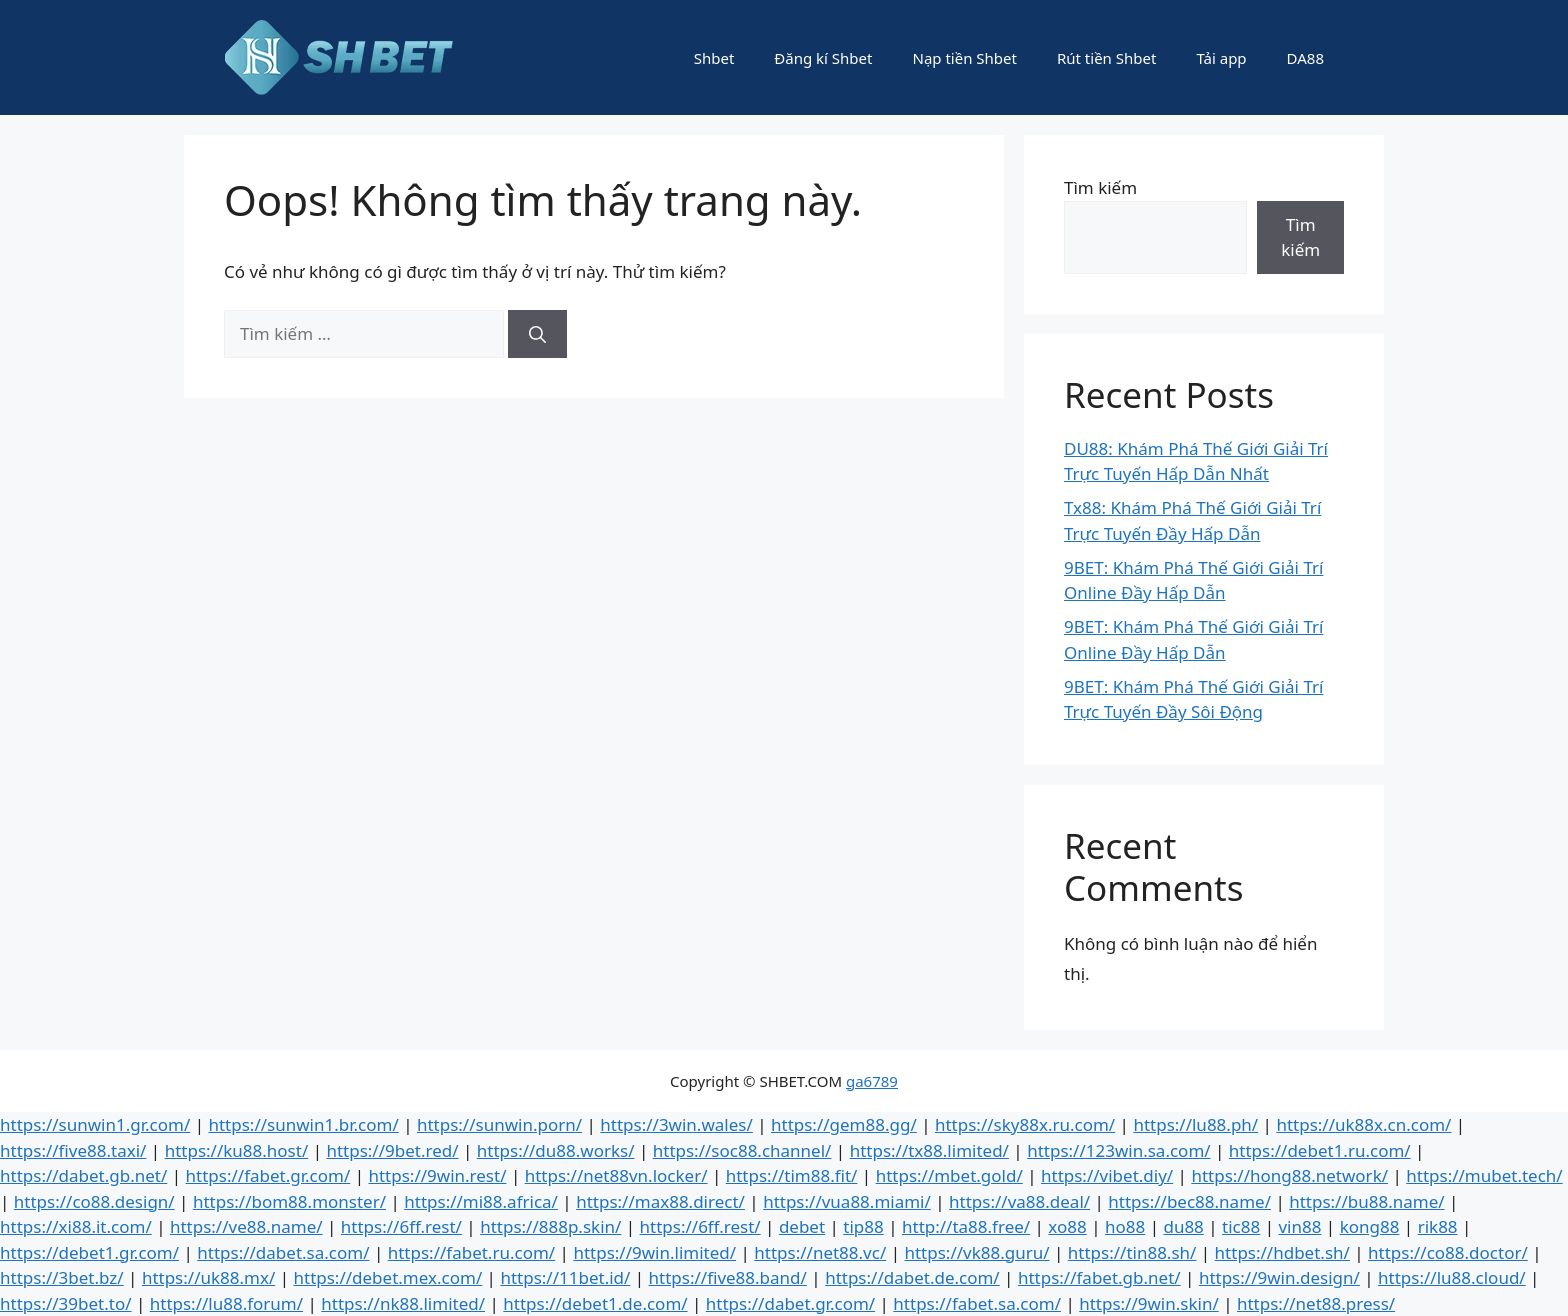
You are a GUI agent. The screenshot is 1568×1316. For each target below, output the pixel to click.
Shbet (714, 58)
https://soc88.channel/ (742, 1150)
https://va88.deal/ (1019, 1201)
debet (802, 1226)
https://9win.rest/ (437, 1175)
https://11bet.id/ (565, 1277)
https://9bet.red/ (392, 1150)
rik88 (1438, 1226)
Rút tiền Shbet (1106, 58)
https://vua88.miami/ (847, 1201)
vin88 (1299, 1226)
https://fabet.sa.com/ (977, 1303)
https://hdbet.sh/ (1282, 1252)
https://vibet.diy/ (1107, 1175)
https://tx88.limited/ (929, 1150)
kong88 (1370, 1226)
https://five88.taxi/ (73, 1150)
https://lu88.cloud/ (1452, 1277)
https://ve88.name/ (246, 1226)
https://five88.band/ (728, 1277)
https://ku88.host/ (237, 1150)
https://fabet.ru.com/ (471, 1252)
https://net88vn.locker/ (616, 1175)
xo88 (1067, 1226)
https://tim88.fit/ (792, 1175)
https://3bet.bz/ (62, 1277)
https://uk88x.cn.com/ (1363, 1124)
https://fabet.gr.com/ (268, 1175)
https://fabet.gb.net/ (1099, 1277)
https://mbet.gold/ (949, 1175)
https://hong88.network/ (1289, 1175)
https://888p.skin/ (550, 1226)
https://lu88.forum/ (226, 1303)
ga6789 (872, 1081)
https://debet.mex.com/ (387, 1277)
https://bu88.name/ (1366, 1201)
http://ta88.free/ (966, 1226)
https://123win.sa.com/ (1118, 1150)
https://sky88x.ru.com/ (1025, 1124)
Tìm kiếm (1100, 187)
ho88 (1125, 1226)
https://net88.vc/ (820, 1252)
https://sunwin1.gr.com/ (95, 1124)
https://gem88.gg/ (844, 1124)
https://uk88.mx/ (208, 1277)
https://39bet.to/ (66, 1303)
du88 (1183, 1226)
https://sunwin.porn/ (499, 1124)
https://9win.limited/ (654, 1252)
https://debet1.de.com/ (595, 1303)
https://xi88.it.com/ (76, 1226)
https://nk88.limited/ (403, 1303)
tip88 (863, 1226)
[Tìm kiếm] (537, 334)
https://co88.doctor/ (1448, 1252)
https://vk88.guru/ (976, 1252)
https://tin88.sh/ (1132, 1252)
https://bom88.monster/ (289, 1201)
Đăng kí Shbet (823, 58)
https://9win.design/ (1279, 1277)
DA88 (1305, 58)
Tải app (1221, 58)
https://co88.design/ (94, 1201)
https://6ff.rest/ (401, 1226)
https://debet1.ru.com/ (1320, 1150)
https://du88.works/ (556, 1150)
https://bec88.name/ (1189, 1201)
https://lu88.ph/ (1195, 1124)
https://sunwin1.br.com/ (303, 1124)
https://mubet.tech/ (1484, 1175)
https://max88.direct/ (660, 1201)
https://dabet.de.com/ (912, 1277)
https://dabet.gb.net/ (83, 1175)
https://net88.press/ (1316, 1303)
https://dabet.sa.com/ (283, 1252)
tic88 (1241, 1226)
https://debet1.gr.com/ (89, 1252)
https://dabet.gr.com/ (790, 1303)
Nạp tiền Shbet (964, 58)
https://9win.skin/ (1149, 1303)
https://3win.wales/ (676, 1124)
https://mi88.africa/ (481, 1201)
